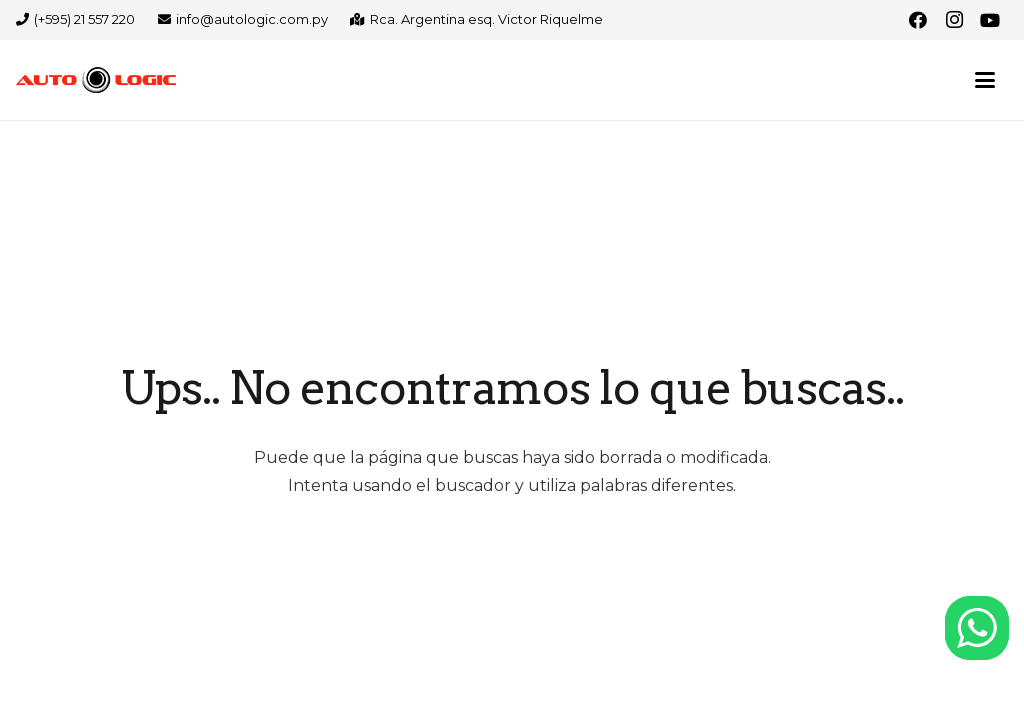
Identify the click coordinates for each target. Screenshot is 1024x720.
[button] (985, 80)
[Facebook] (918, 20)
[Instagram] (954, 20)
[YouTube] (990, 20)
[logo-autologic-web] (96, 80)
